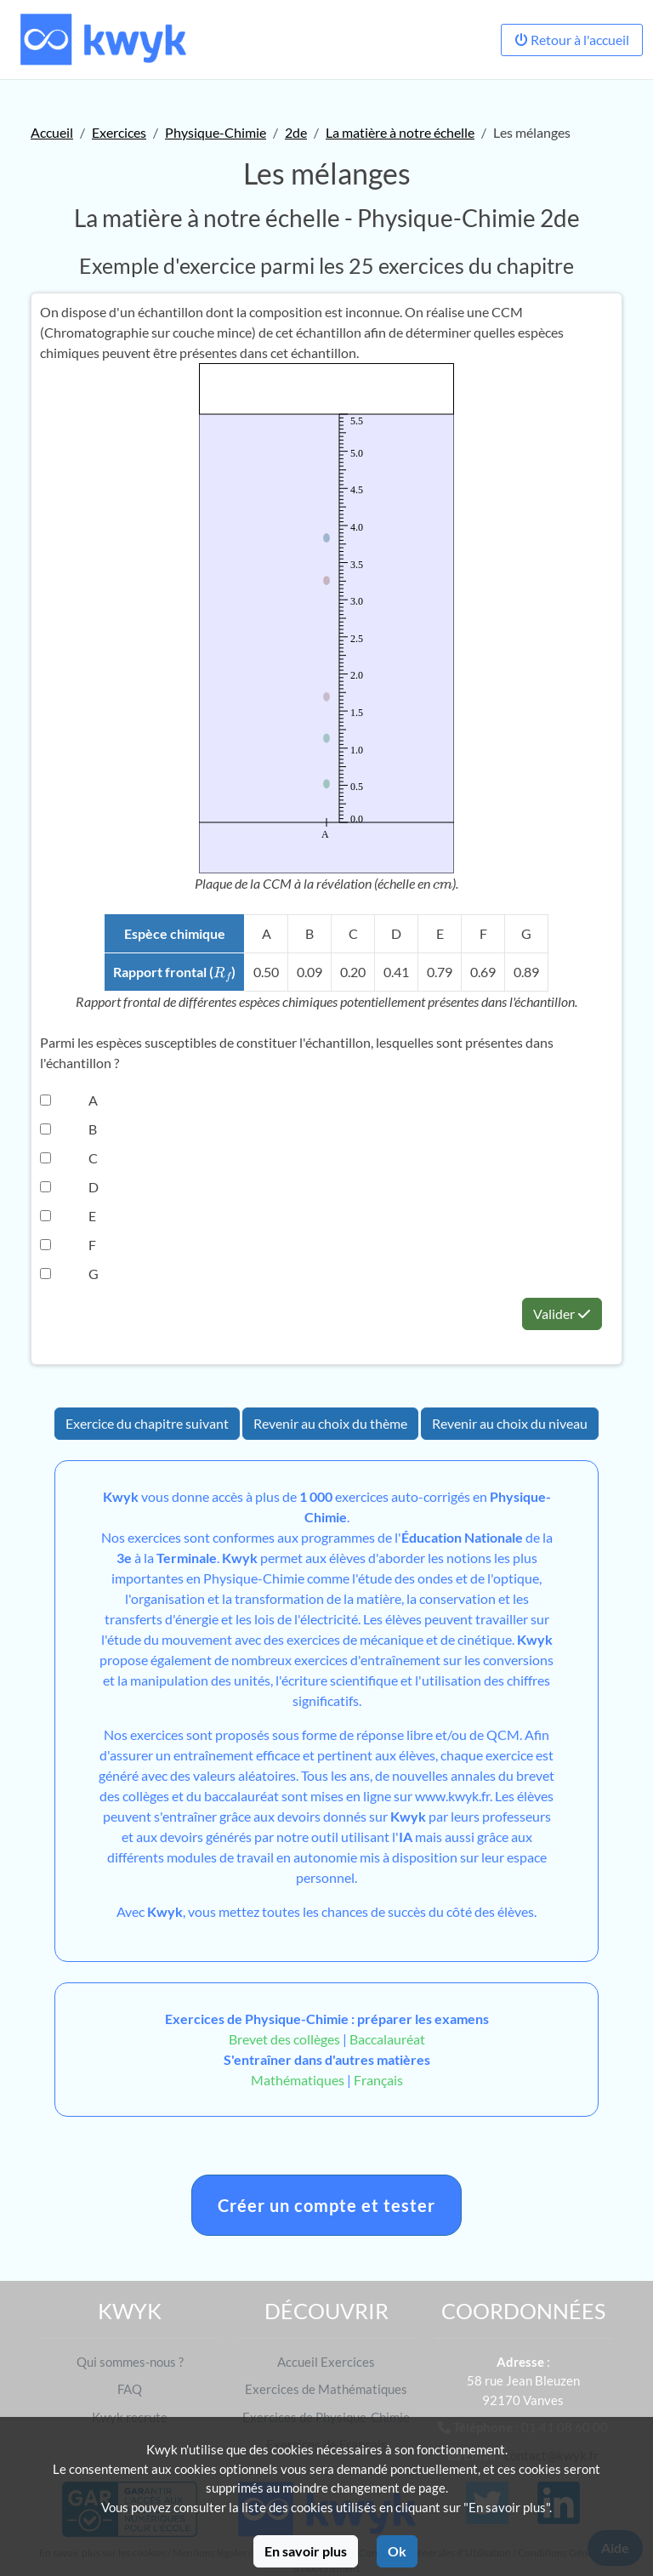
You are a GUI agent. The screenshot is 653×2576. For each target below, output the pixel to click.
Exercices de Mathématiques (326, 2389)
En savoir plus (305, 2551)
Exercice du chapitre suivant (147, 1423)
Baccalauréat (387, 2039)
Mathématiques (297, 2080)
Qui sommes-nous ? (130, 2361)
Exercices (119, 132)
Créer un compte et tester (326, 2205)
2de (296, 132)
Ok (397, 2551)
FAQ (129, 2389)
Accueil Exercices (326, 2361)
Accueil (52, 132)
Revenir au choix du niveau (510, 1423)
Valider (562, 1313)
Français (378, 2080)
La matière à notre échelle (400, 132)
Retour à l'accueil (571, 39)
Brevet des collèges (286, 2039)
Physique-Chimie (215, 132)
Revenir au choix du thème (330, 1423)
